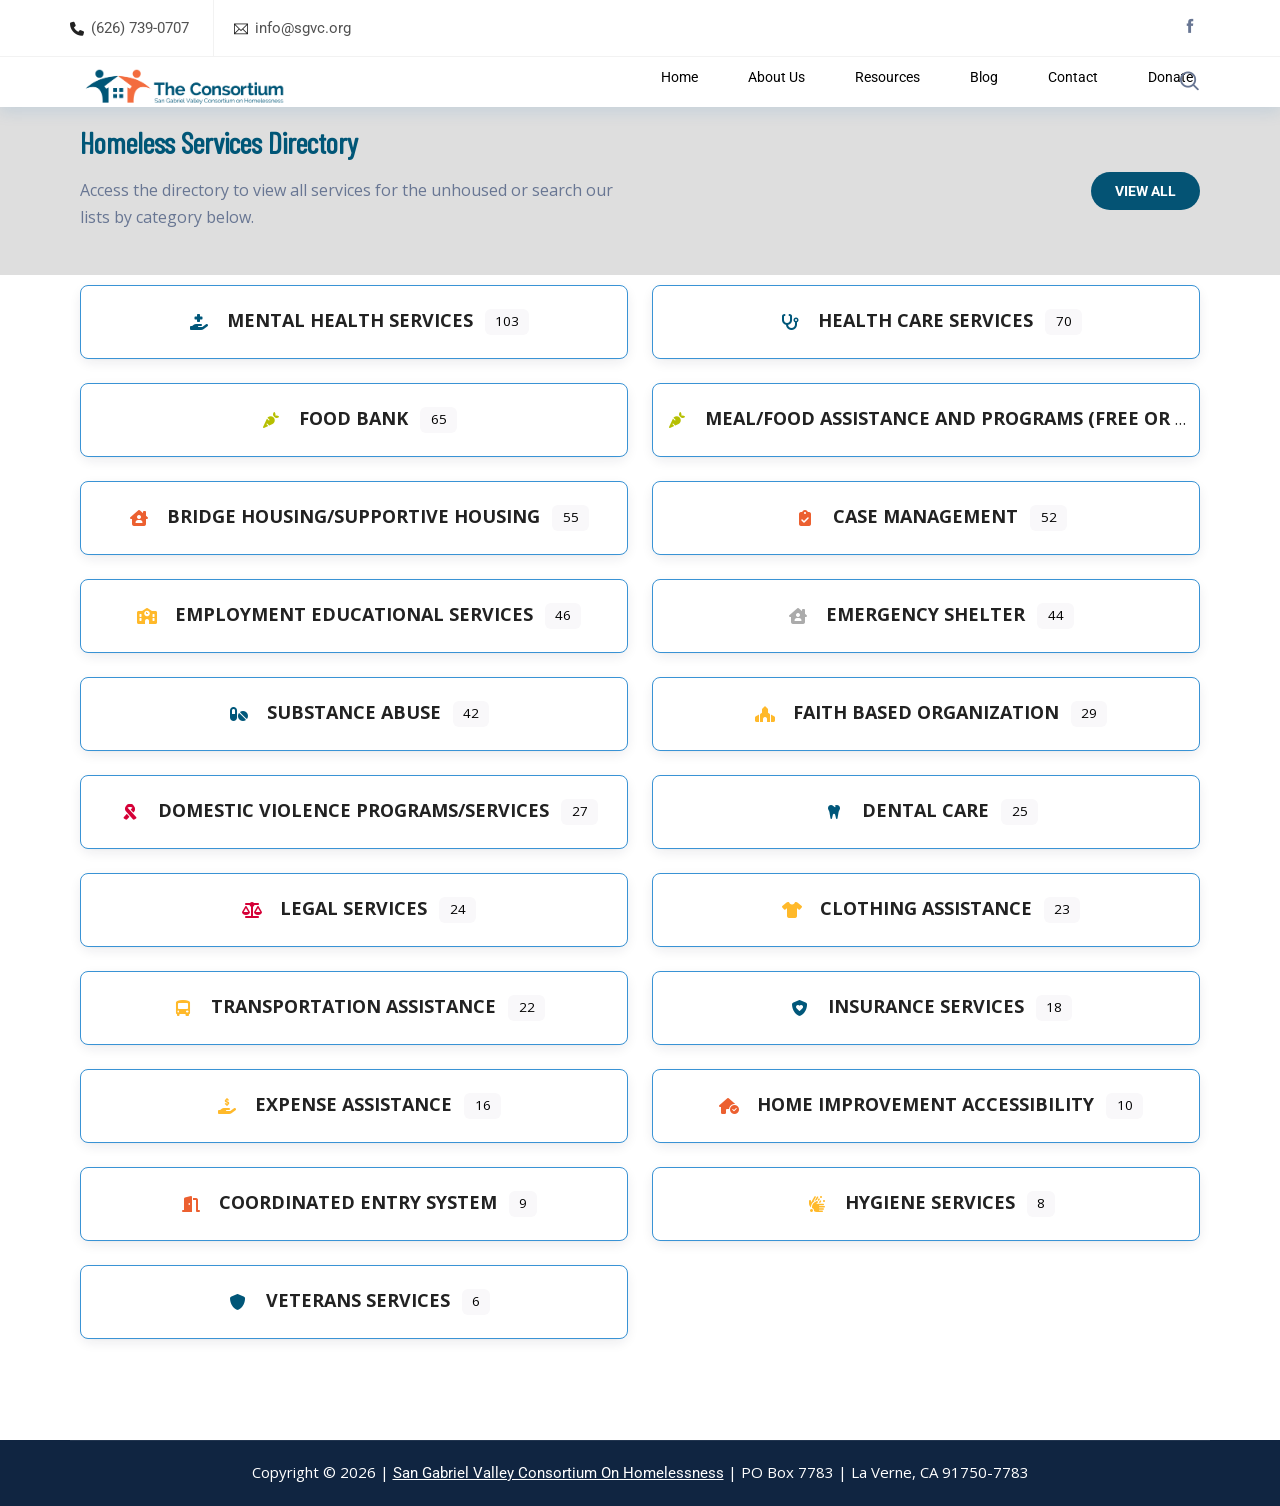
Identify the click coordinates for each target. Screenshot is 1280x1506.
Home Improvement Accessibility (901, 1154)
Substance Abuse (330, 762)
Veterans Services (334, 1350)
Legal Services (329, 958)
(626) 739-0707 (140, 28)
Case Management (901, 566)
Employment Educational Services (330, 664)
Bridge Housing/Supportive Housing (329, 566)
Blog (953, 106)
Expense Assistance (329, 1154)
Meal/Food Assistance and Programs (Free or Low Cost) (966, 468)
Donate (1105, 106)
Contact (1024, 106)
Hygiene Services (906, 1252)
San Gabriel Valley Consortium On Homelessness (558, 1473)
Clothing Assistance (902, 958)
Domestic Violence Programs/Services (329, 860)
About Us (776, 106)
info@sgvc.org (303, 28)
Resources (872, 106)
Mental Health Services (326, 370)
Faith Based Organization (902, 762)
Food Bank (329, 468)
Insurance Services (902, 1056)
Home (695, 106)
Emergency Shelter (901, 664)
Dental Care (901, 860)
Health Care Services (901, 370)
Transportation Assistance (329, 1056)
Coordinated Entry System (334, 1252)
